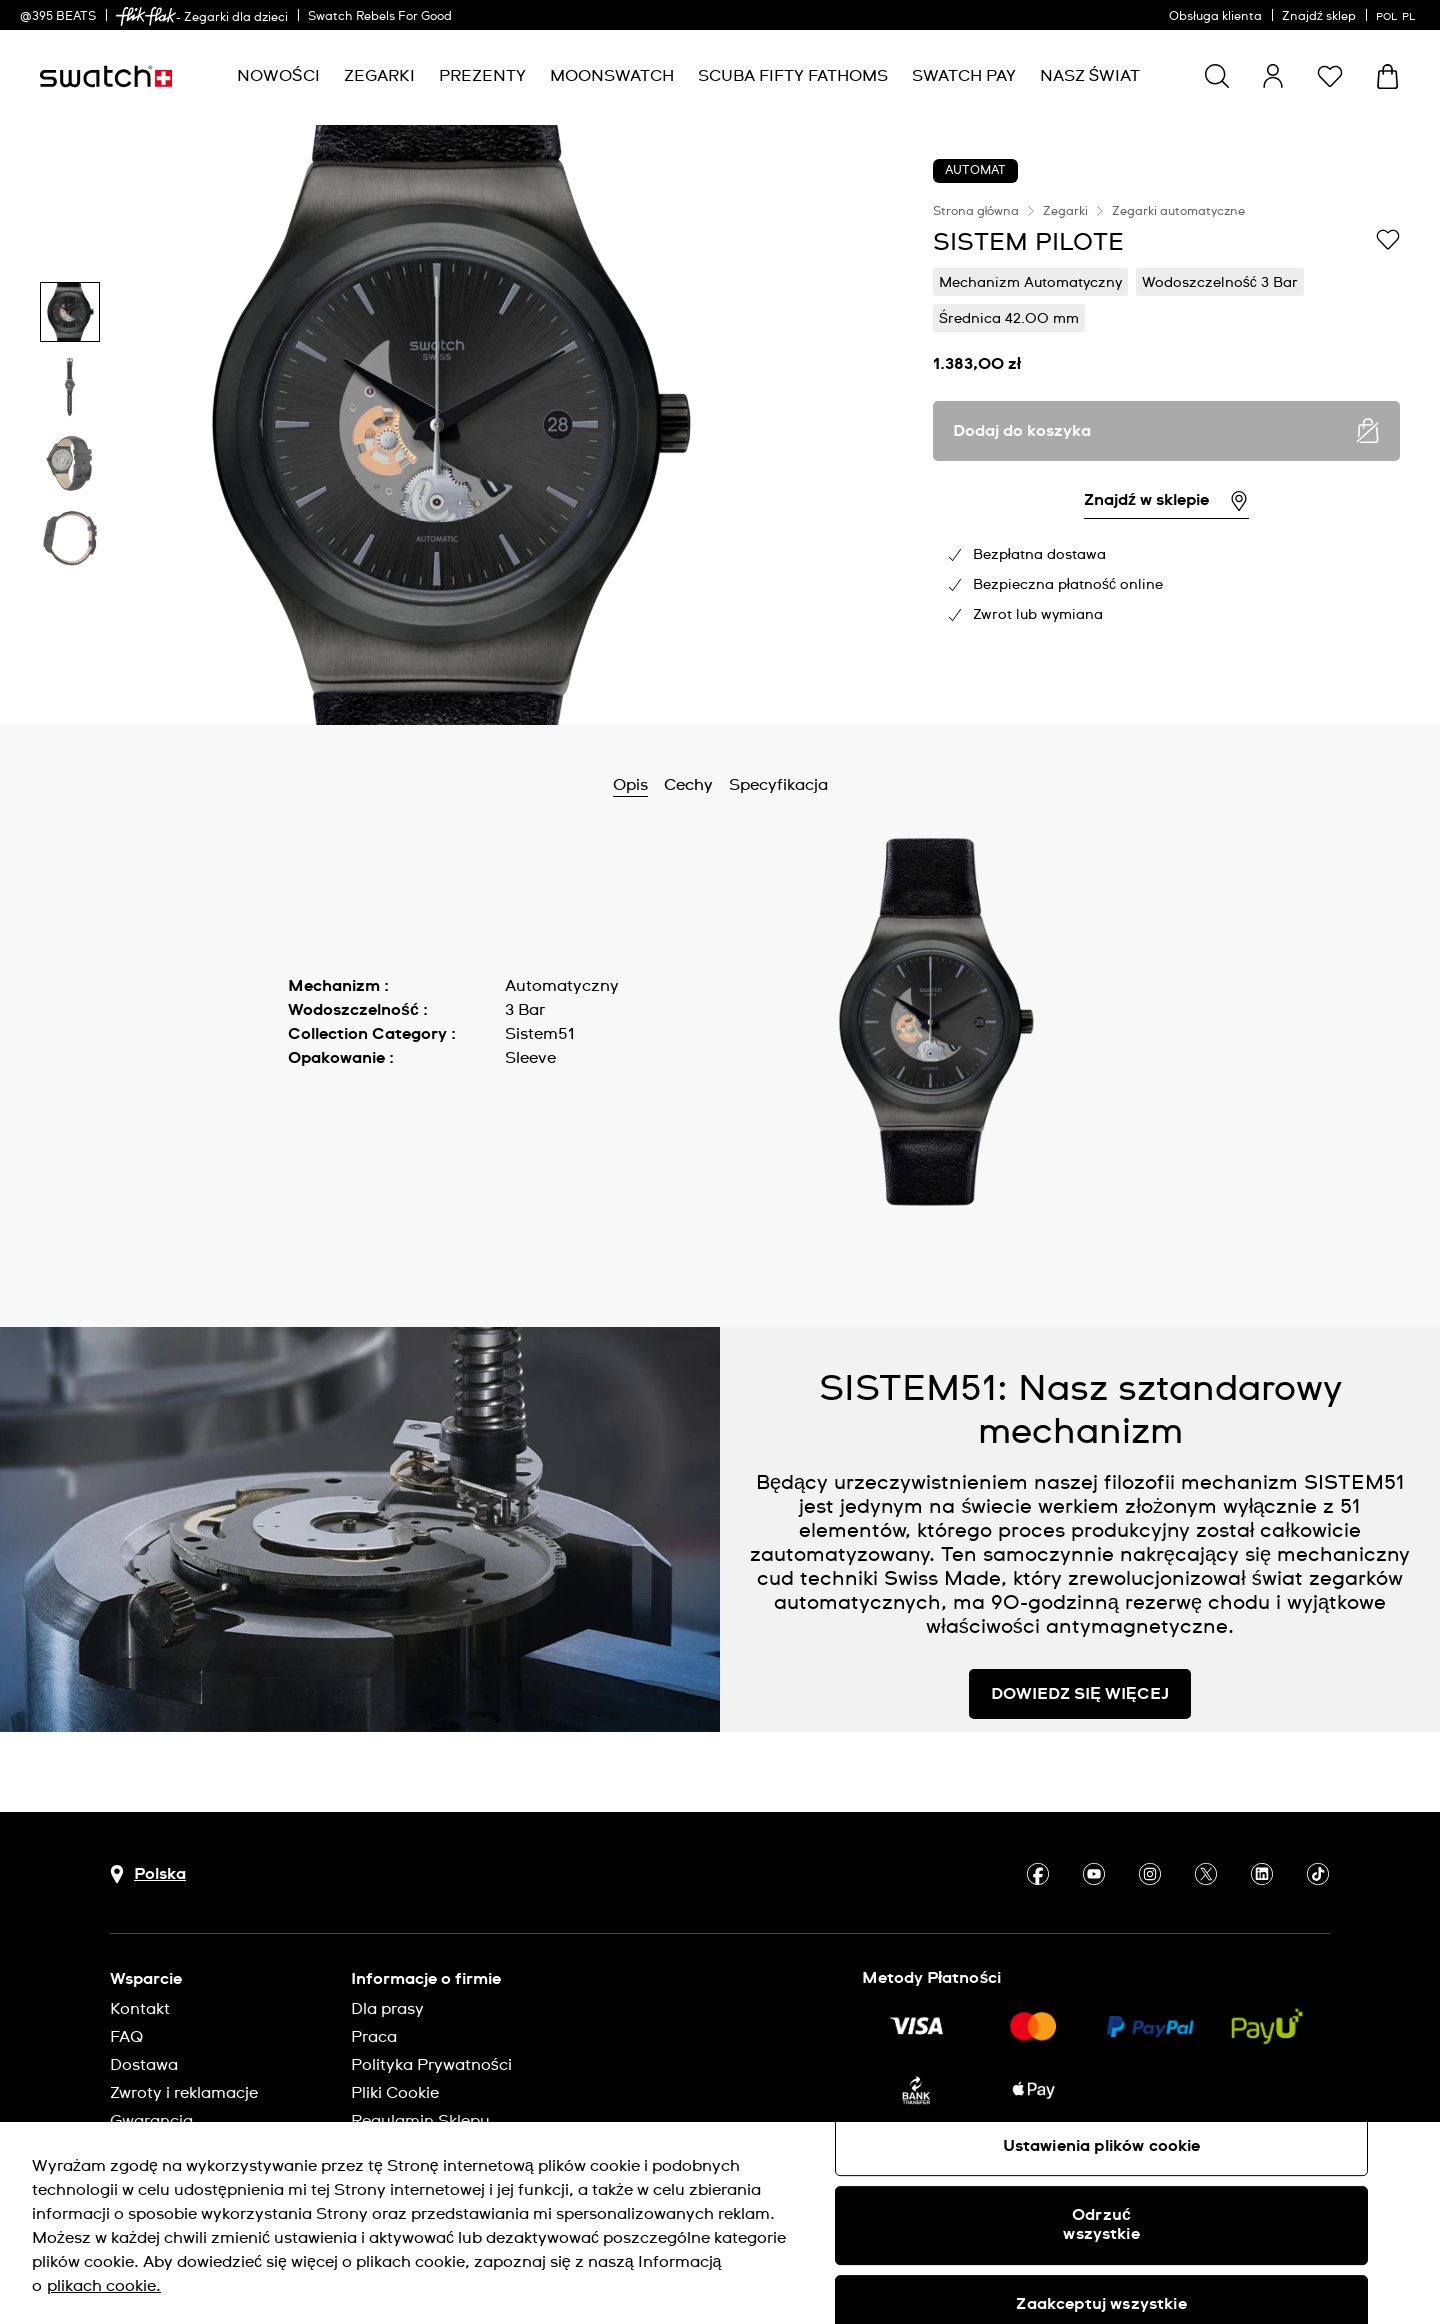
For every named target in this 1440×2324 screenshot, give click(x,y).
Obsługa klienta (1215, 17)
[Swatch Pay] (964, 76)
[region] (1166, 425)
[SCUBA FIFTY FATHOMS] (793, 76)
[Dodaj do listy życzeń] (1388, 241)
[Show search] (1217, 76)
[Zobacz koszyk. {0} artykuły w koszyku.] (1387, 76)
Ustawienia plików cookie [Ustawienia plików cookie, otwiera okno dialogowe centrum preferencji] (1102, 2146)
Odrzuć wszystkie (1101, 2224)
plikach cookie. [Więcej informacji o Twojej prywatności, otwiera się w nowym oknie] (104, 2286)
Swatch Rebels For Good (380, 17)
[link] (146, 16)
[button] (1330, 76)
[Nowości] (278, 76)
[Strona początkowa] (106, 76)
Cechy (688, 785)
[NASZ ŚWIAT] (1090, 76)
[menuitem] (278, 76)
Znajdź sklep (1319, 17)
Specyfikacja (778, 785)
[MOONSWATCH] (612, 76)
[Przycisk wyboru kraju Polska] (148, 1874)
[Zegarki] (379, 76)
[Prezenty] (482, 76)
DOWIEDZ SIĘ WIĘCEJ (1079, 1694)
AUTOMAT (975, 171)
